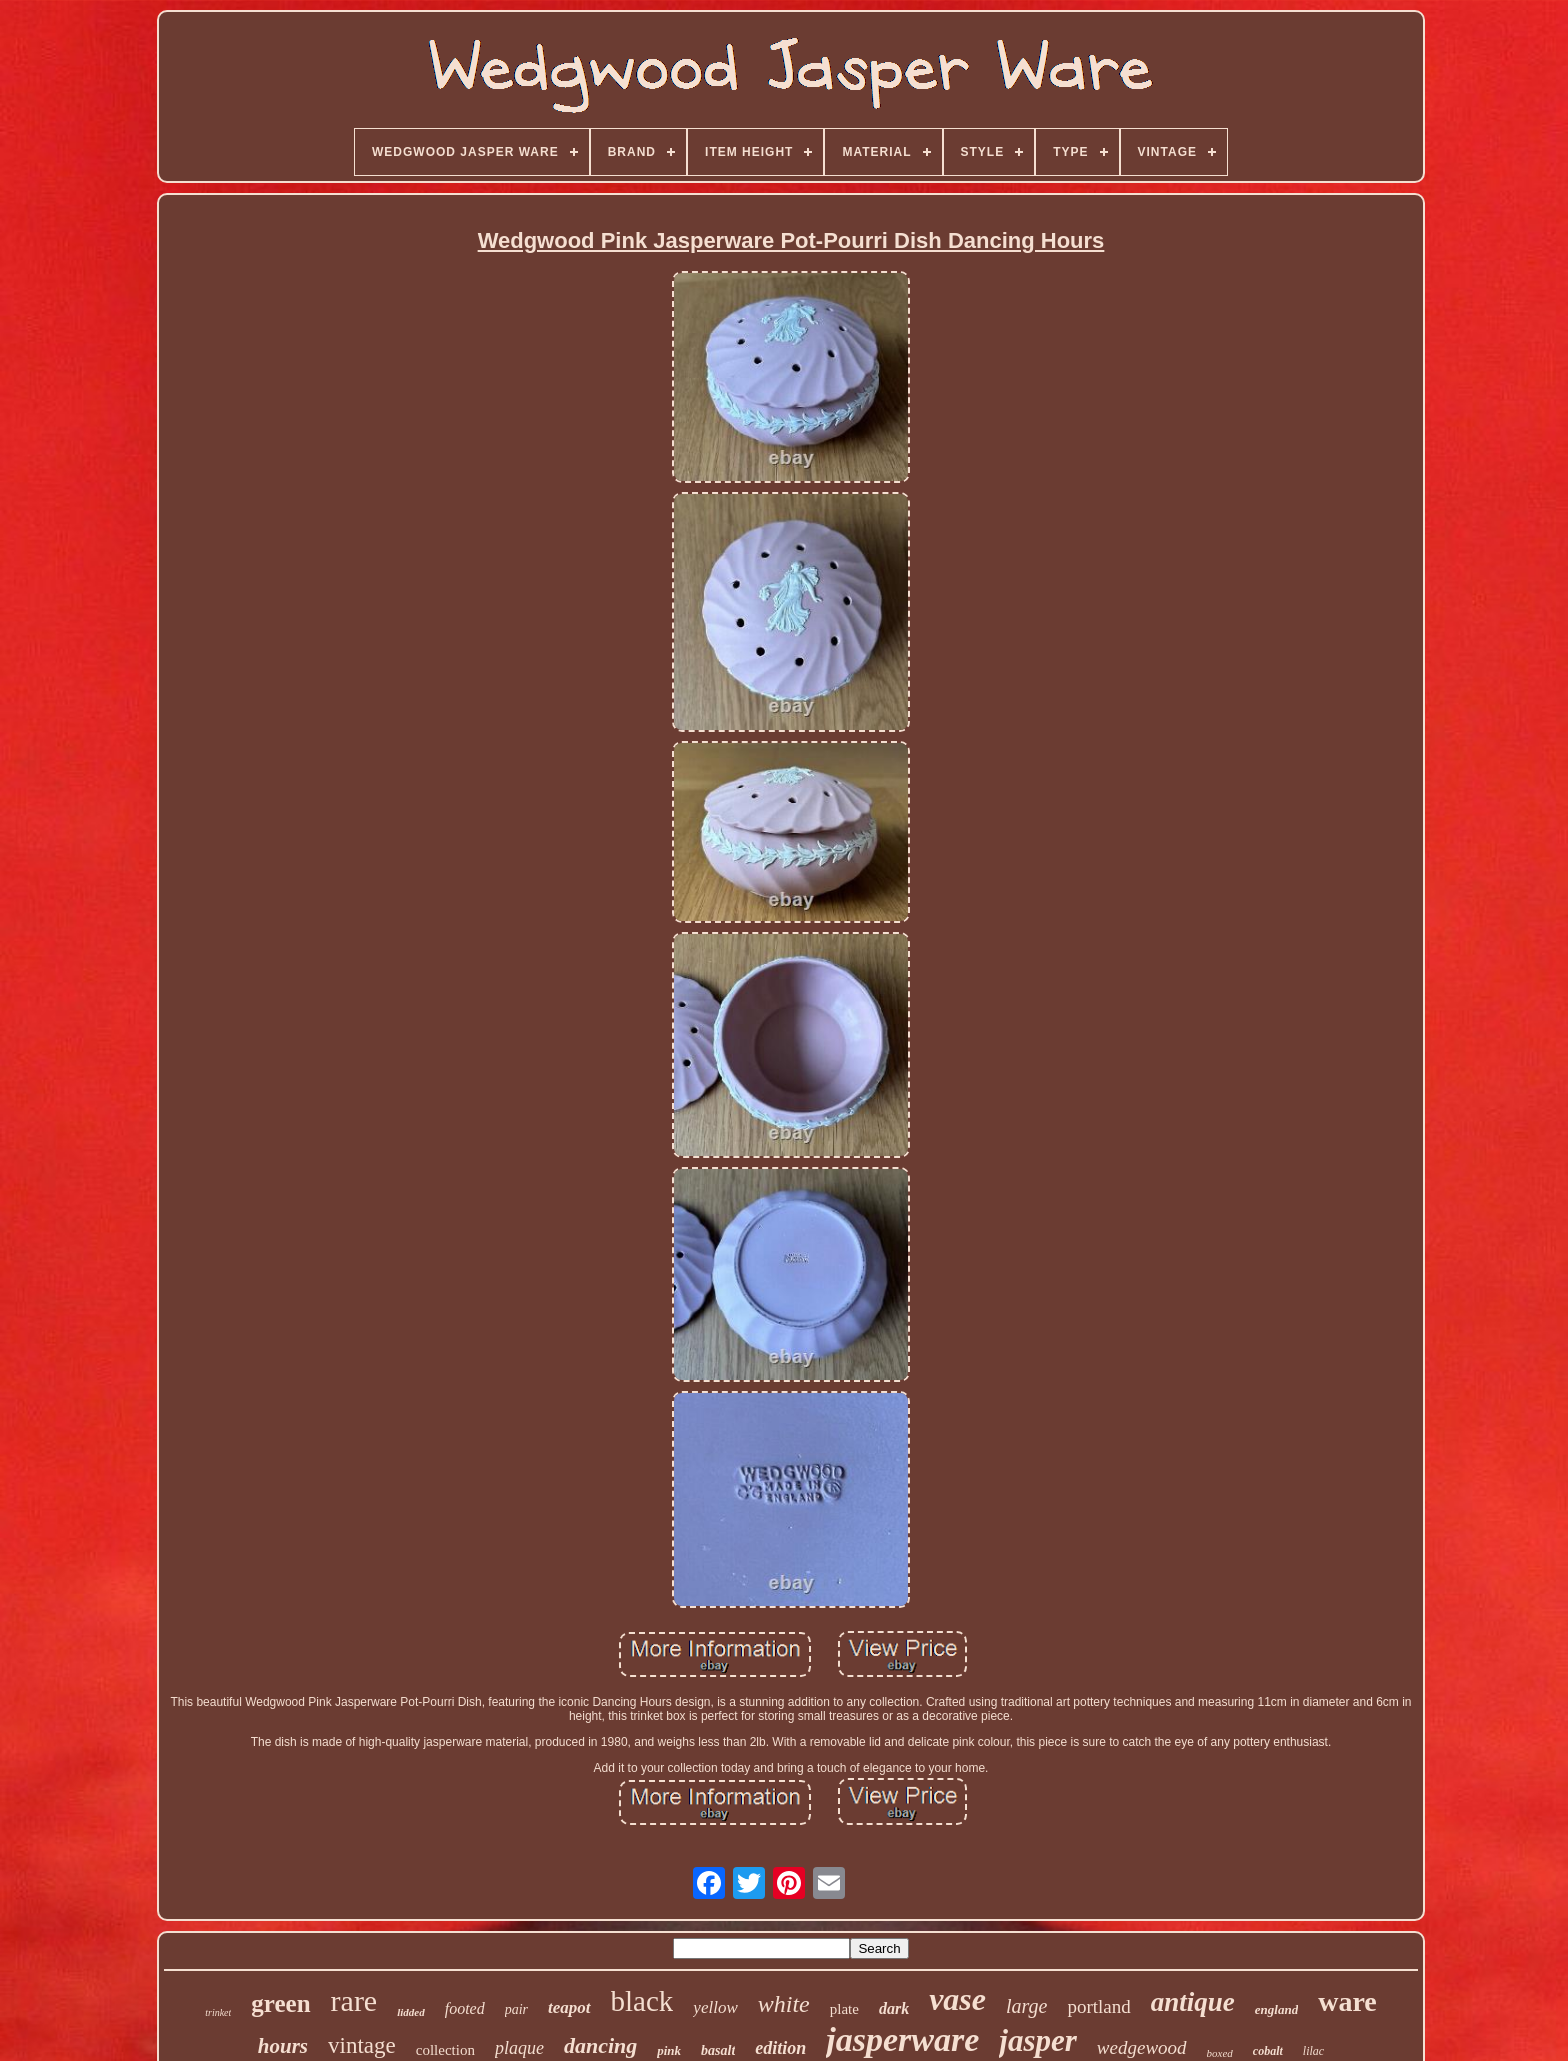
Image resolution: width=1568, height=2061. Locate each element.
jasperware (902, 2039)
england (1276, 2009)
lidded (411, 2012)
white (784, 2004)
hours (283, 2046)
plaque (519, 2048)
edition (780, 2048)
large (1026, 2006)
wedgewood (1142, 2047)
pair (516, 2009)
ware (1347, 2001)
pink (669, 2050)
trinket (218, 2012)
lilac (1313, 2051)
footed (465, 2008)
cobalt (1268, 2051)
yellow (715, 2007)
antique (1193, 2002)
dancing (600, 2045)
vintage (362, 2045)
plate (844, 2009)
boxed (1220, 2053)
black (642, 2001)
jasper (1038, 2040)
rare (354, 2000)
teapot (569, 2007)
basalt (718, 2050)
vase (957, 1999)
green (280, 2003)
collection (445, 2050)
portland (1098, 2006)
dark (894, 2008)
